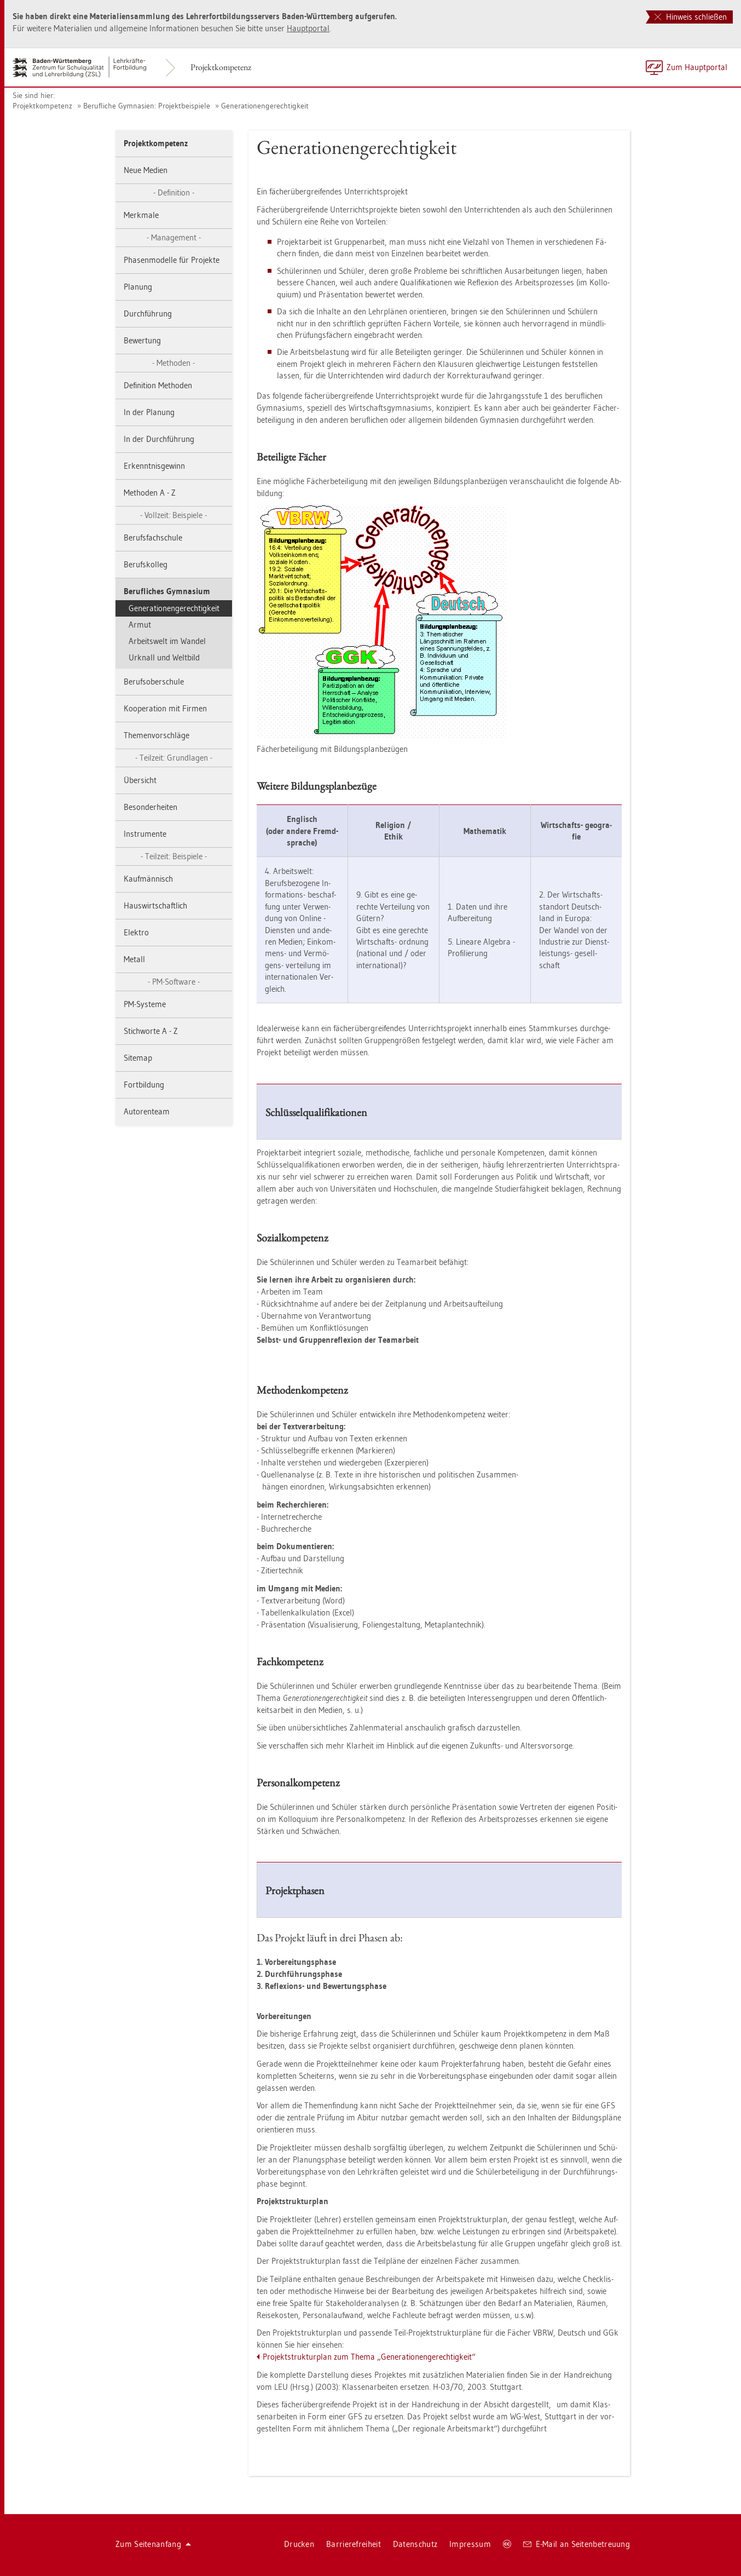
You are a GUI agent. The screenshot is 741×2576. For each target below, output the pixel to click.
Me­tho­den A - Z (150, 492)
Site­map (138, 1058)
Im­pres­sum (470, 2544)
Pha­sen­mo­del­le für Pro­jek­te (171, 260)
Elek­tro (136, 932)
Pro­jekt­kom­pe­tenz (220, 67)
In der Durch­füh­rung (159, 439)
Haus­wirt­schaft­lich (155, 905)
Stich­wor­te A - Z (151, 1031)
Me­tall (134, 959)
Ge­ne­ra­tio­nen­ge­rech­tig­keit (265, 106)
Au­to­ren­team (147, 1111)
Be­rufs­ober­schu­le (154, 681)
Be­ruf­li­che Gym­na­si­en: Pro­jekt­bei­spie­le (146, 106)
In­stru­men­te (145, 834)
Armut (140, 624)
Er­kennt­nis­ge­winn (154, 466)
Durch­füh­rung (148, 313)
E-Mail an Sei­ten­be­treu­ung (576, 2544)
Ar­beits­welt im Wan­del (167, 641)
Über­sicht (140, 780)
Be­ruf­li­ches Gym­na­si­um (167, 591)
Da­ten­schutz (415, 2544)
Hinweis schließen (691, 17)
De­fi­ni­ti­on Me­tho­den (158, 385)
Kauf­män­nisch (148, 878)
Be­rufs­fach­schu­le (153, 537)
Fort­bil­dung (144, 1084)
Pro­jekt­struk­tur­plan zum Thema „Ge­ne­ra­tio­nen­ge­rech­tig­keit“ (369, 2356)
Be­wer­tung (142, 340)
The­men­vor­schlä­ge (156, 735)
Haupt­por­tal (308, 28)
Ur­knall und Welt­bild (164, 657)
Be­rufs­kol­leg (145, 564)
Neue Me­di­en (145, 170)
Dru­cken (299, 2544)
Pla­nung (138, 286)
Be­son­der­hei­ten (150, 807)
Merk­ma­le (141, 215)
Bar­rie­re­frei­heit (353, 2544)
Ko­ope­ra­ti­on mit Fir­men (165, 708)
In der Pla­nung (149, 412)
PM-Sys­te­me (145, 1004)
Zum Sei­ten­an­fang (153, 2544)
